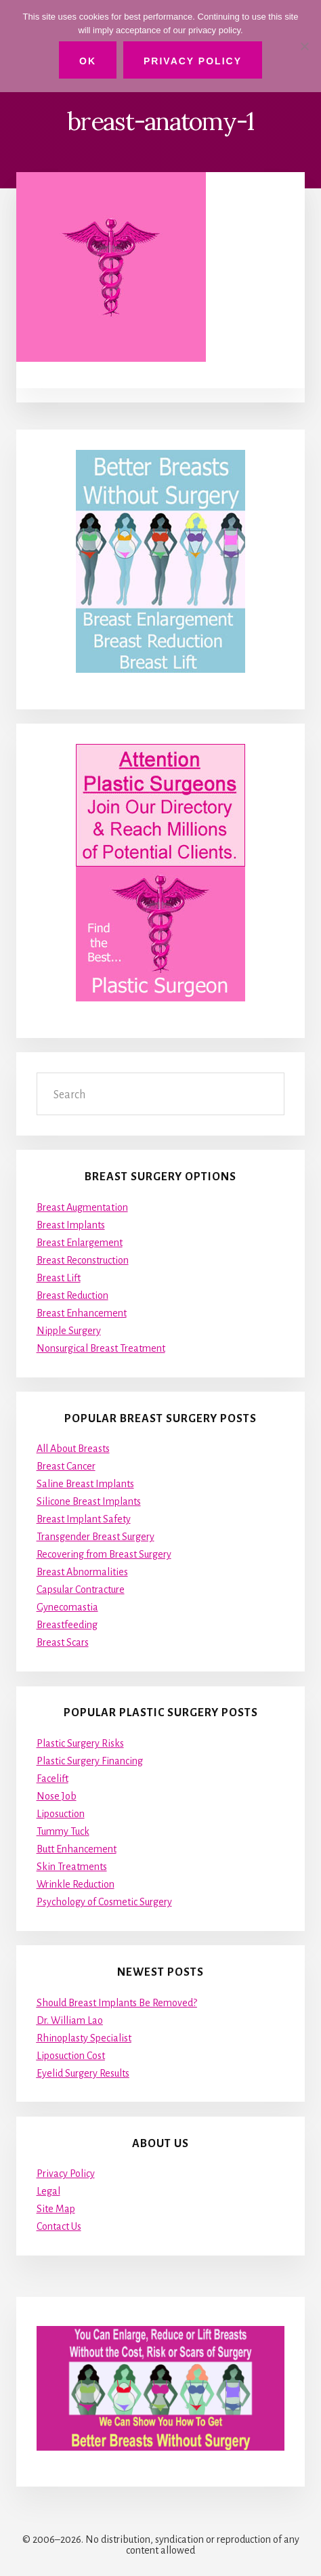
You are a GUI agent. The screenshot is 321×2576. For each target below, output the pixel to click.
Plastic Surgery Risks (80, 1743)
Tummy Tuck (63, 1831)
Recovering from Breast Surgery (104, 1554)
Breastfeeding (67, 1624)
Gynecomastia (67, 1607)
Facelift (52, 1778)
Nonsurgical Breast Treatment (101, 1348)
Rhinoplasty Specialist (84, 2038)
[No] (304, 46)
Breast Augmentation (82, 1207)
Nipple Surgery (69, 1330)
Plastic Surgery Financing (90, 1761)
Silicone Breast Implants (89, 1501)
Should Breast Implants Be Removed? (117, 2002)
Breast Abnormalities (82, 1571)
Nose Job (57, 1796)
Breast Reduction (72, 1295)
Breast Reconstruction (83, 1260)
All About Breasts (73, 1448)
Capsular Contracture (81, 1589)
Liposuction (61, 1813)
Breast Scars (63, 1642)
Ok (87, 61)
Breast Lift (59, 1277)
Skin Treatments (72, 1866)
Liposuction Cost (71, 2055)
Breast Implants (71, 1225)
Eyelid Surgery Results (83, 2073)
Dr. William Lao (70, 2020)
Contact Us (59, 2226)
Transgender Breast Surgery (95, 1536)
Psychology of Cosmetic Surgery (104, 1901)
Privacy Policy (66, 2173)
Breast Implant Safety (84, 1519)
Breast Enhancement (82, 1313)
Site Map (56, 2208)
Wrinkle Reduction (75, 1884)
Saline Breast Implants (85, 1483)
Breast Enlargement (80, 1242)
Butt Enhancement (76, 1849)
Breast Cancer (66, 1466)
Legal (48, 2191)
